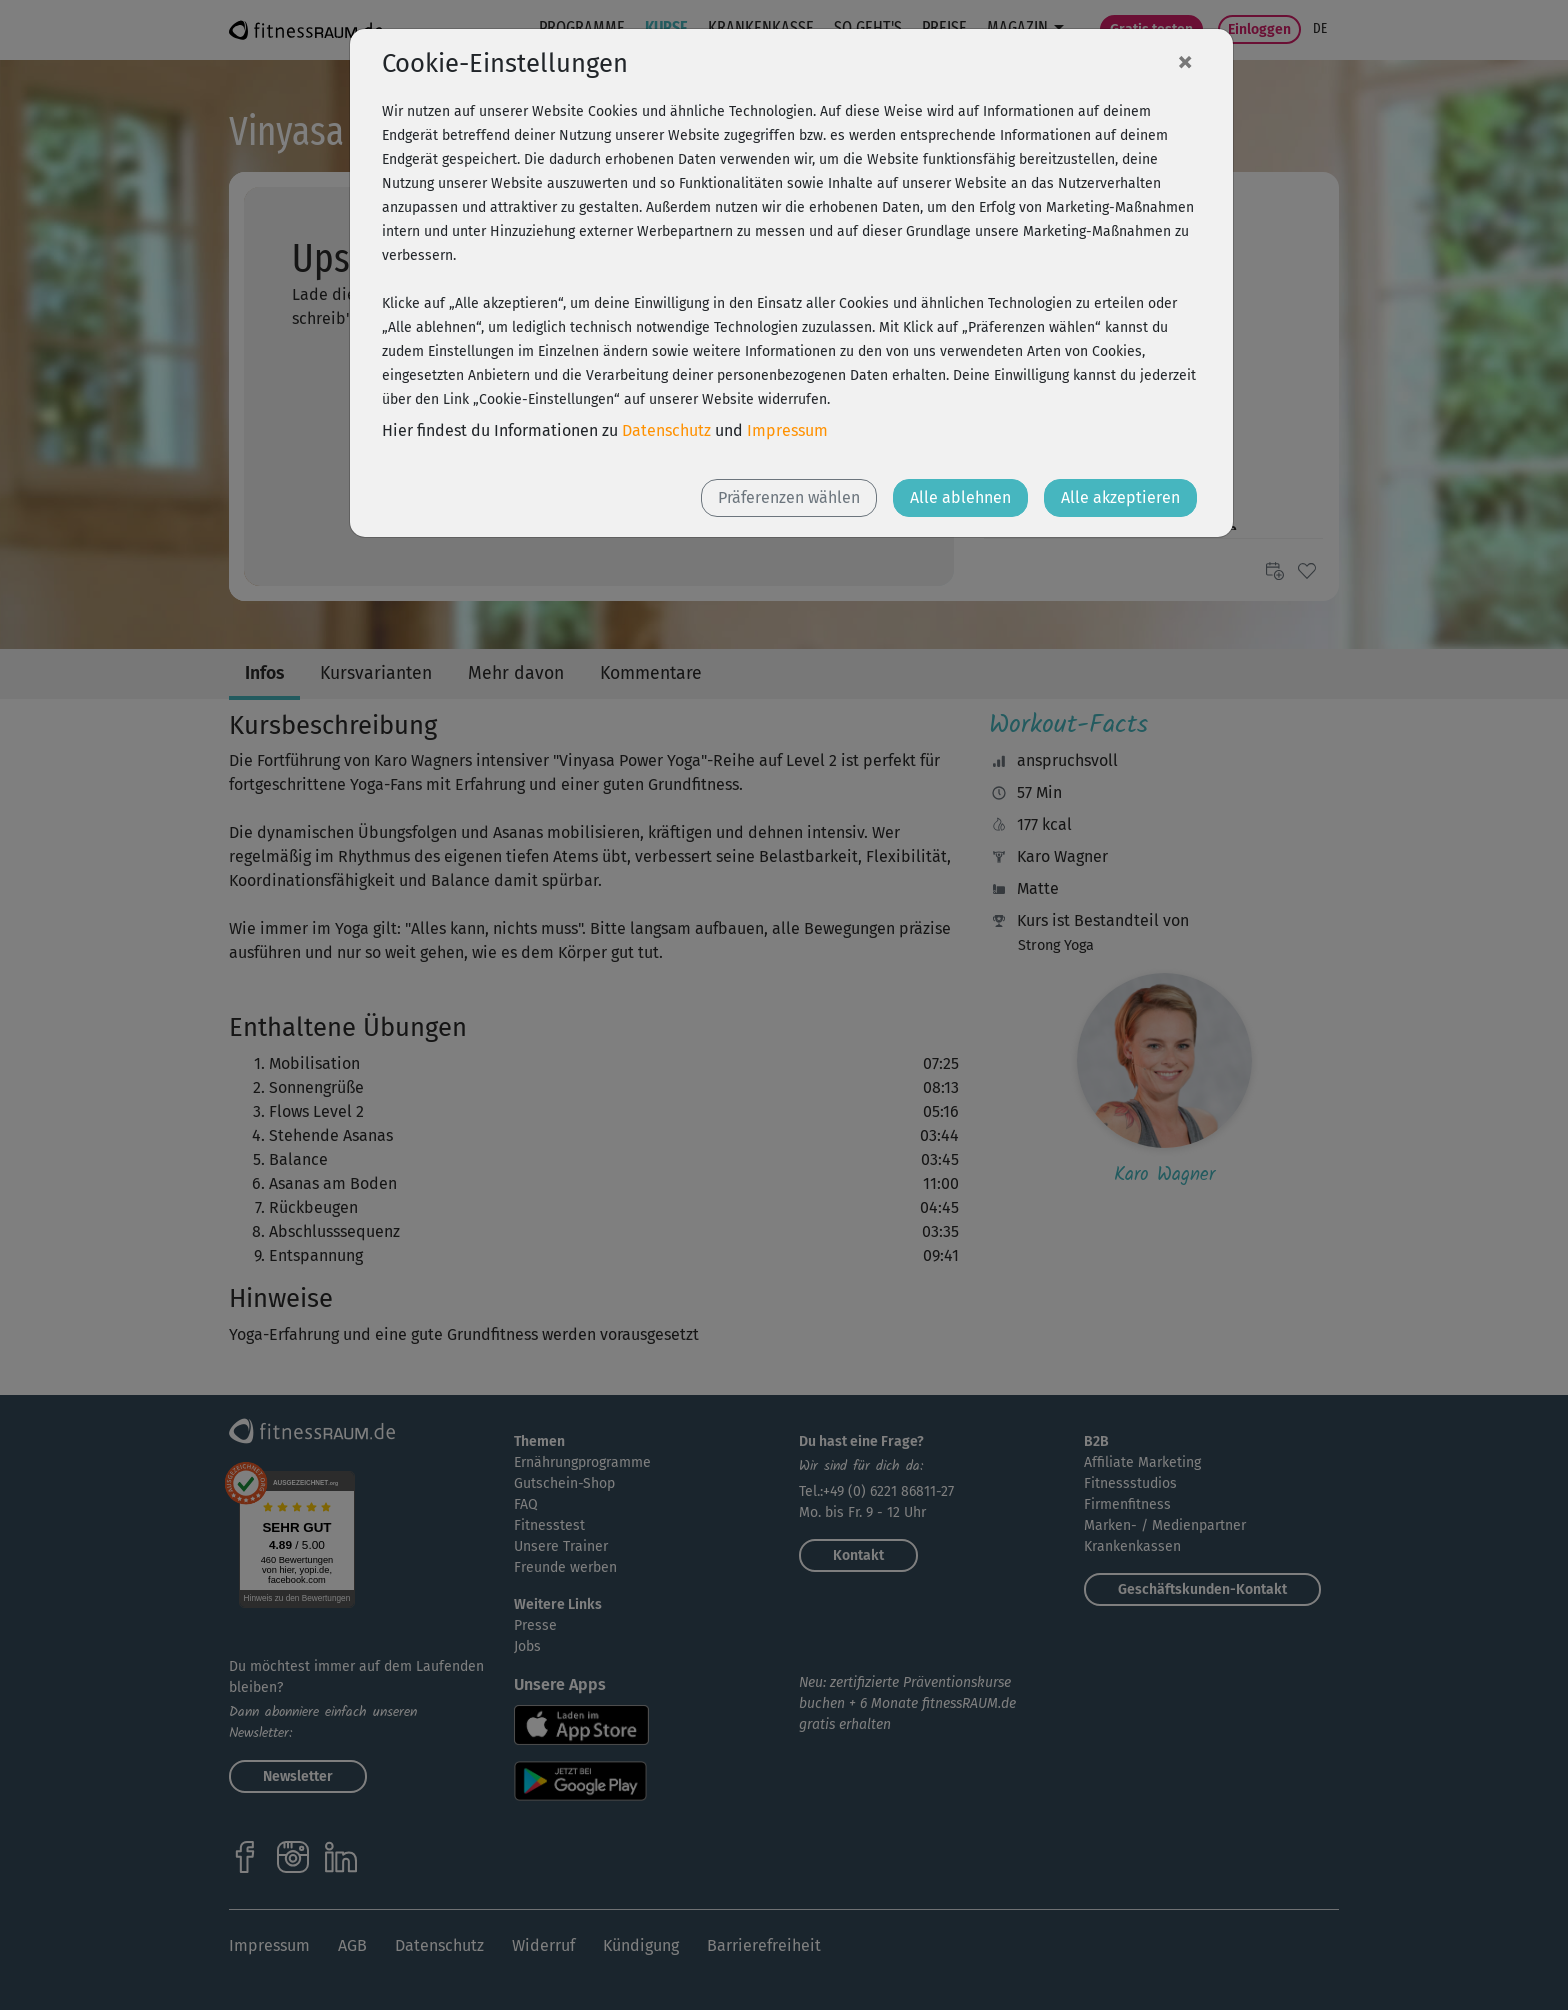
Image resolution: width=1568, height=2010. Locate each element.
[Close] (1185, 61)
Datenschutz (666, 430)
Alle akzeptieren (1120, 497)
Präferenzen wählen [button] (789, 497)
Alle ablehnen (960, 497)
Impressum (787, 430)
